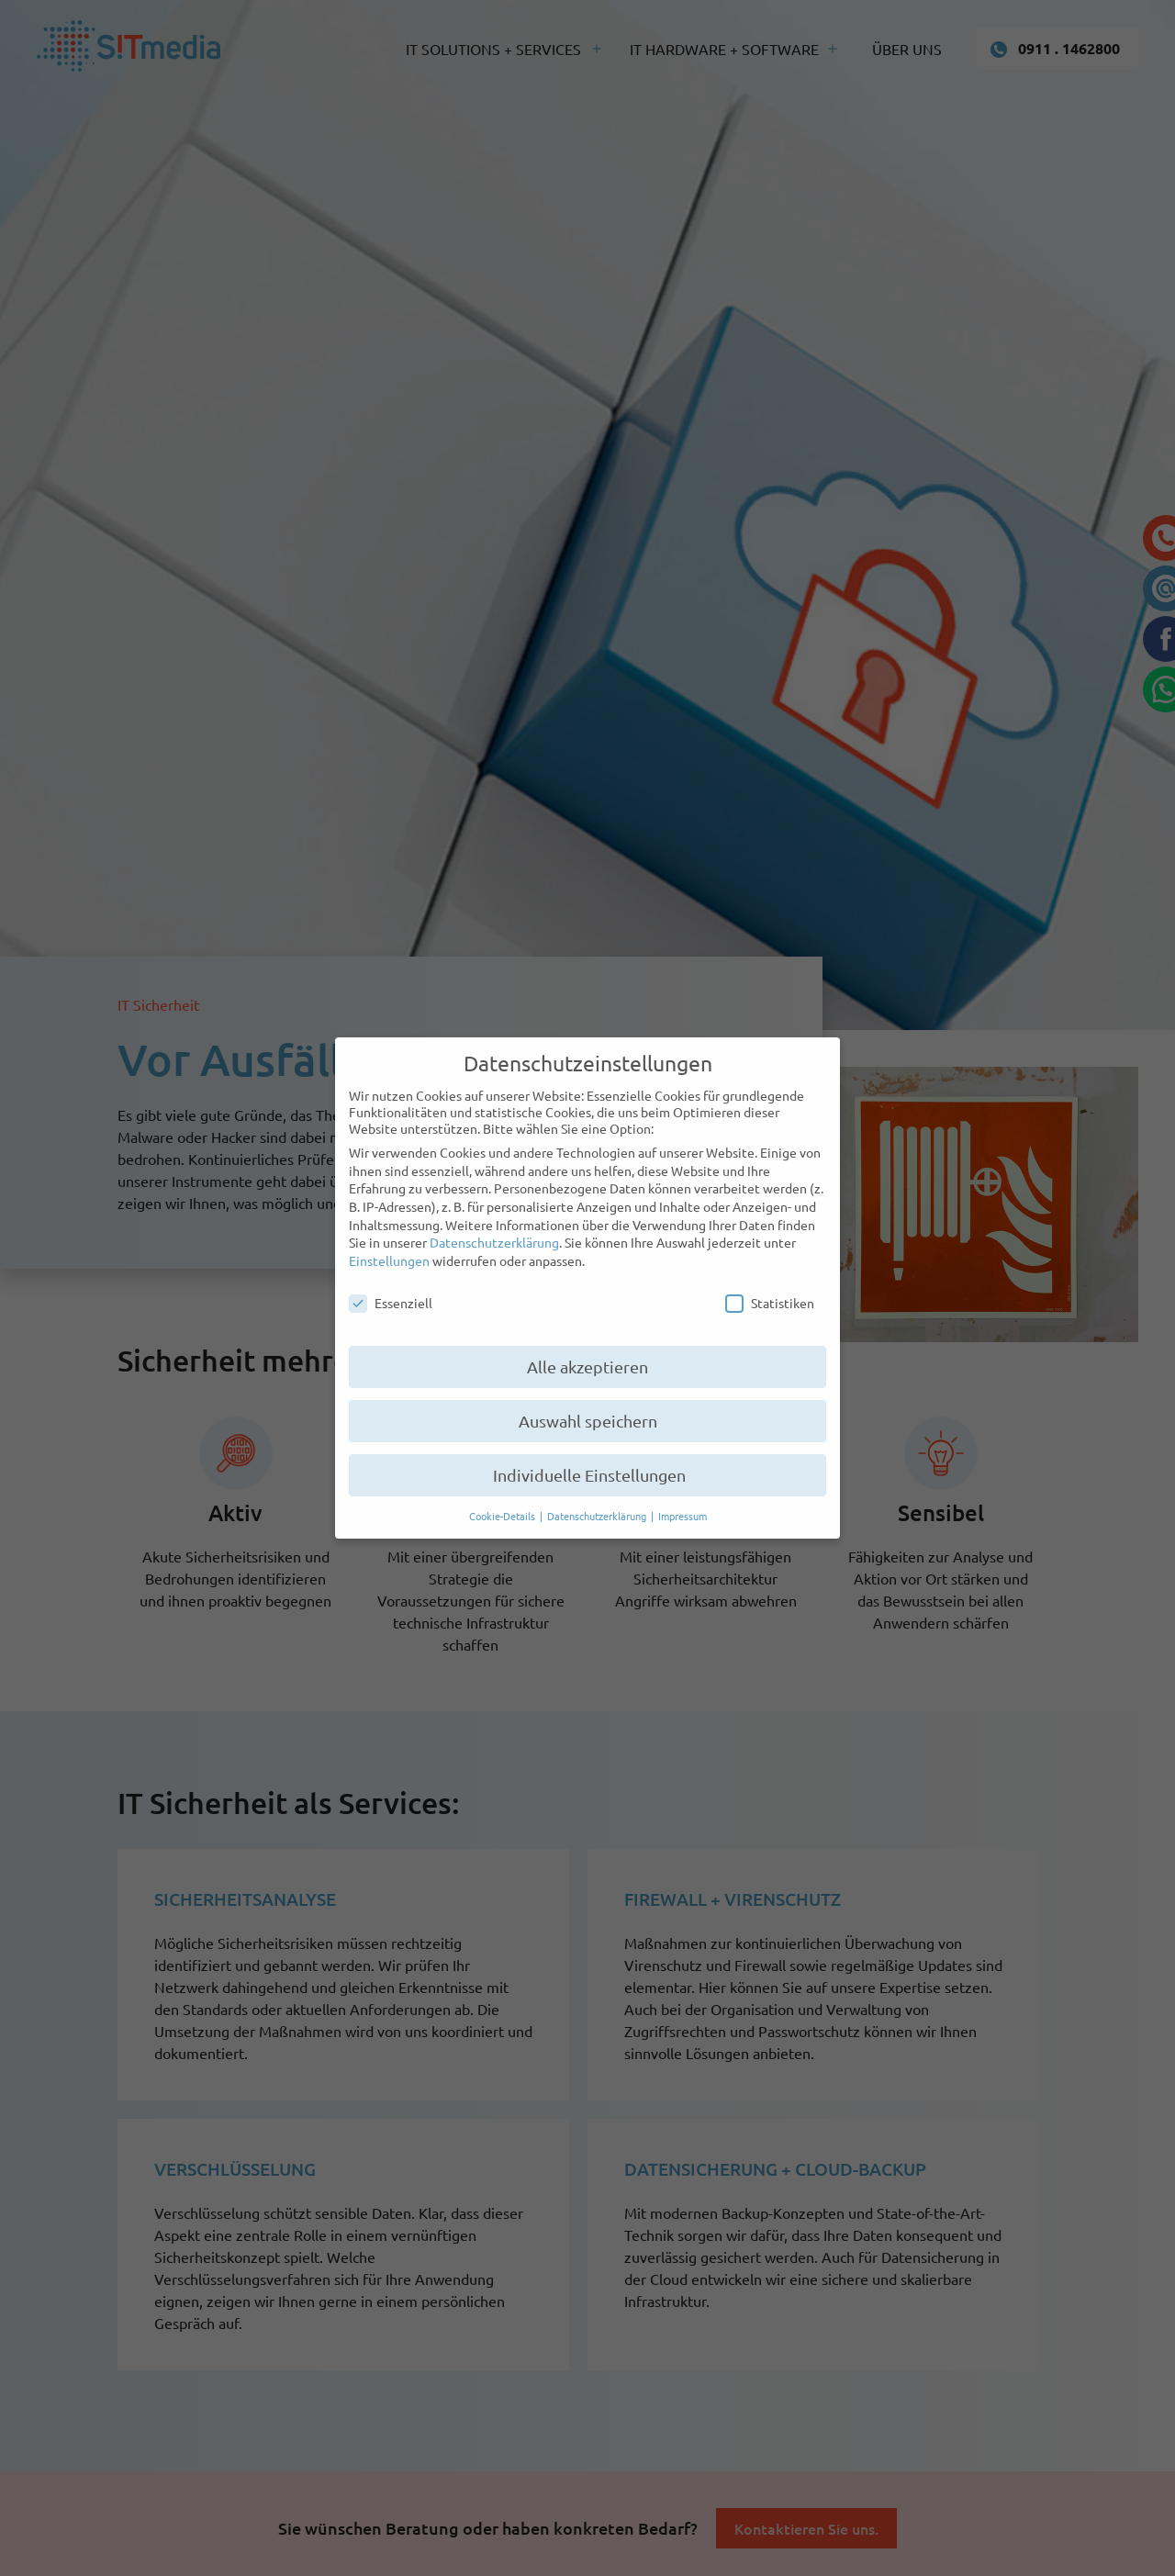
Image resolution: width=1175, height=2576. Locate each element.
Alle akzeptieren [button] (587, 1366)
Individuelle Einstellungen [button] (587, 1474)
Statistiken (769, 1302)
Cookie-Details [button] (503, 1515)
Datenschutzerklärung (494, 1242)
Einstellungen (389, 1260)
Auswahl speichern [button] (588, 1420)
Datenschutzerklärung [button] (598, 1515)
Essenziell (390, 1302)
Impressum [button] (682, 1515)
